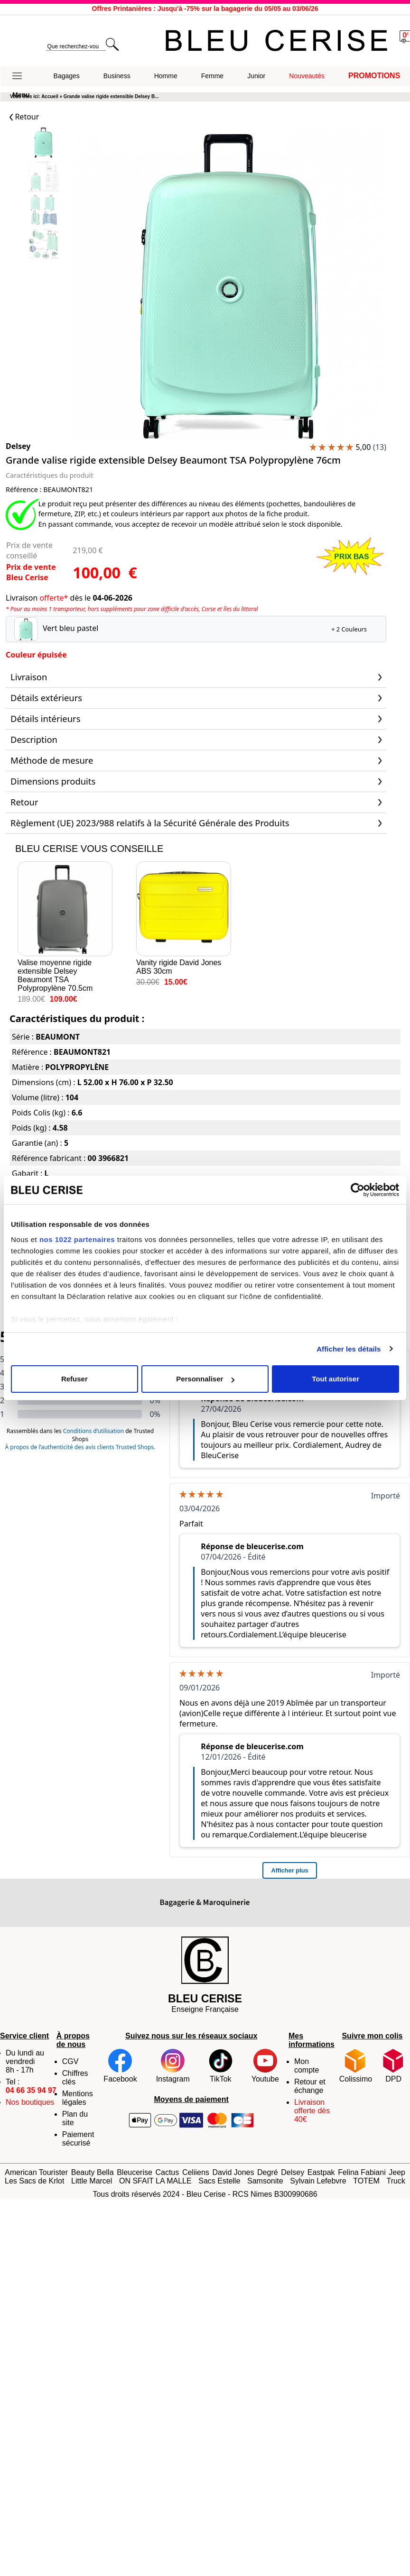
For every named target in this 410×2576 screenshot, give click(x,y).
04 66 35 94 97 (31, 2090)
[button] (21, 76)
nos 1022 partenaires (77, 1239)
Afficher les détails (349, 1349)
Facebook (120, 2066)
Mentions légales (77, 2098)
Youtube (265, 2066)
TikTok (221, 2066)
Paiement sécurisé (78, 2138)
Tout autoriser (335, 1379)
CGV (70, 2061)
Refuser (74, 1379)
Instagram (173, 2066)
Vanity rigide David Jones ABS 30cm (183, 918)
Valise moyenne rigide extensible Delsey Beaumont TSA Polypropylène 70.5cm (65, 926)
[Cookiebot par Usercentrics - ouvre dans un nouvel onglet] (357, 1190)
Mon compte (306, 2065)
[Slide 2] (43, 211)
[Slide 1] (43, 177)
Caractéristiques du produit (49, 475)
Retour (24, 116)
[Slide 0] (43, 143)
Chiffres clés (75, 2077)
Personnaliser (205, 1379)
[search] (75, 47)
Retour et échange (310, 2086)
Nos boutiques (30, 2102)
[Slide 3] (43, 245)
